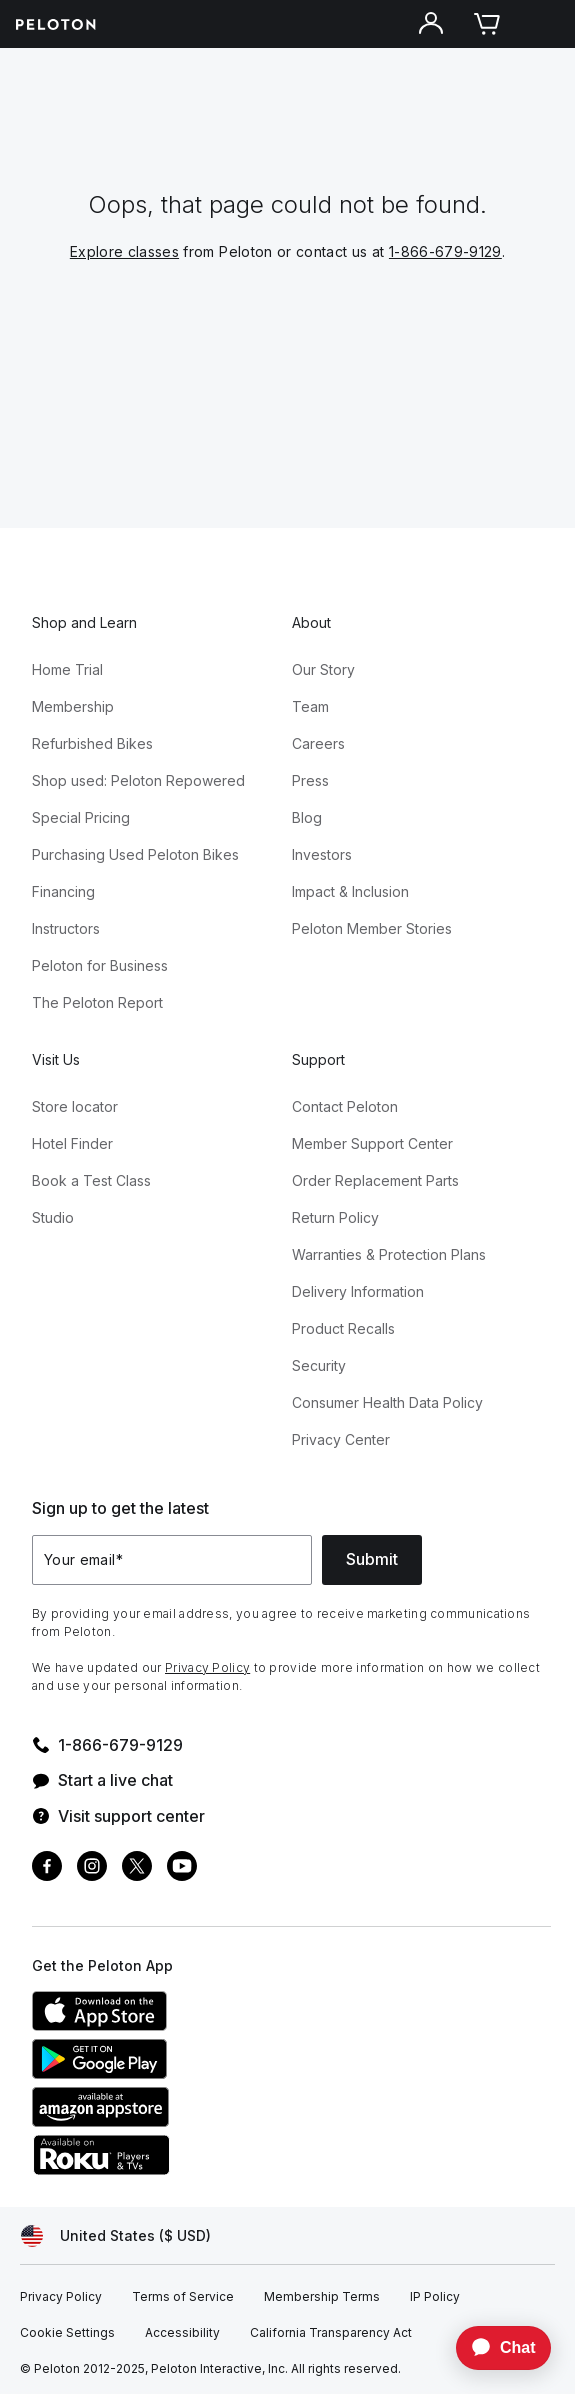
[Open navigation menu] (543, 24)
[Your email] (172, 1560)
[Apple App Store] (182, 2025)
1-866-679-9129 (445, 251)
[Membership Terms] (322, 2297)
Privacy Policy (207, 1667)
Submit (372, 1559)
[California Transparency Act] (331, 2333)
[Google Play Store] (182, 2073)
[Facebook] (47, 1868)
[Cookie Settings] (67, 2333)
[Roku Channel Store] (182, 2169)
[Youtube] (182, 1868)
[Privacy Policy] (61, 2297)
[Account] (431, 24)
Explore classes (124, 251)
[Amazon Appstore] (182, 2121)
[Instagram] (92, 1868)
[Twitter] (137, 1868)
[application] (494, 2348)
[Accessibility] (182, 2333)
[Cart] (487, 24)
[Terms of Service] (183, 2297)
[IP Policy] (435, 2297)
